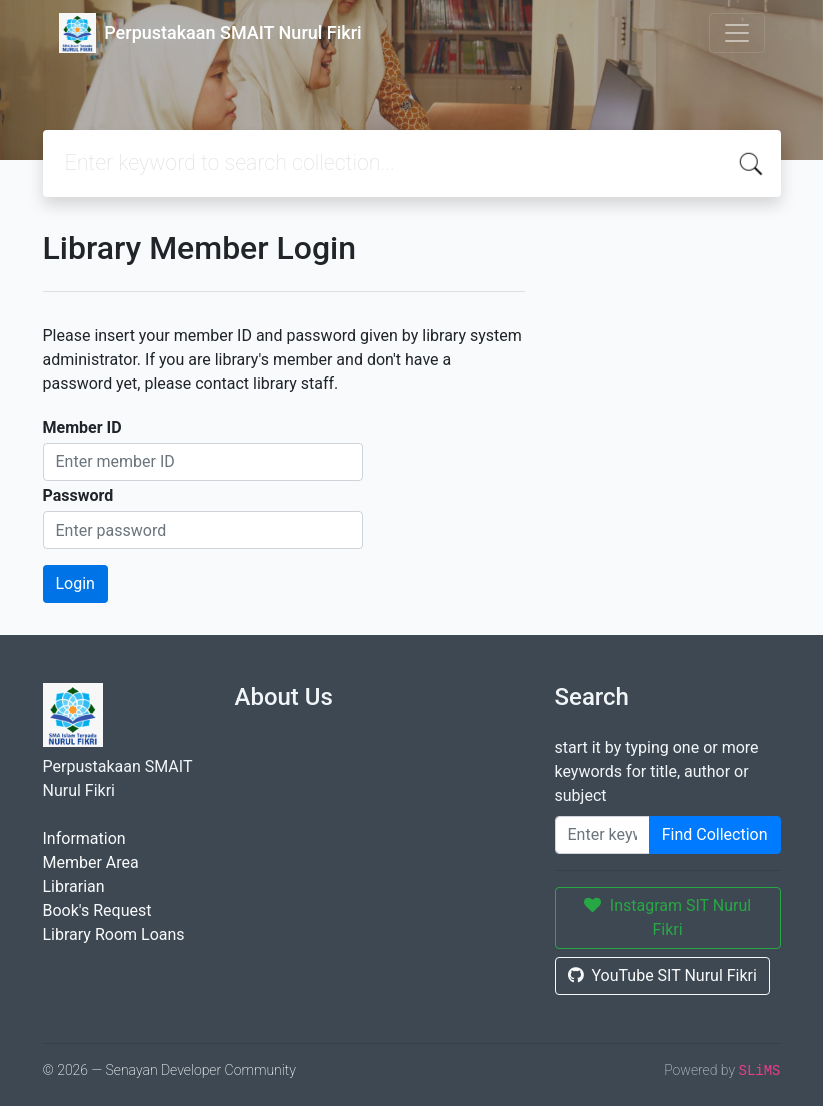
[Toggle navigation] (737, 33)
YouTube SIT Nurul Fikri (662, 975)
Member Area (91, 862)
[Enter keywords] (602, 835)
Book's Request (97, 910)
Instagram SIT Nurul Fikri (667, 917)
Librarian (74, 886)
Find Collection (715, 834)
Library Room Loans (114, 934)
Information (84, 838)
